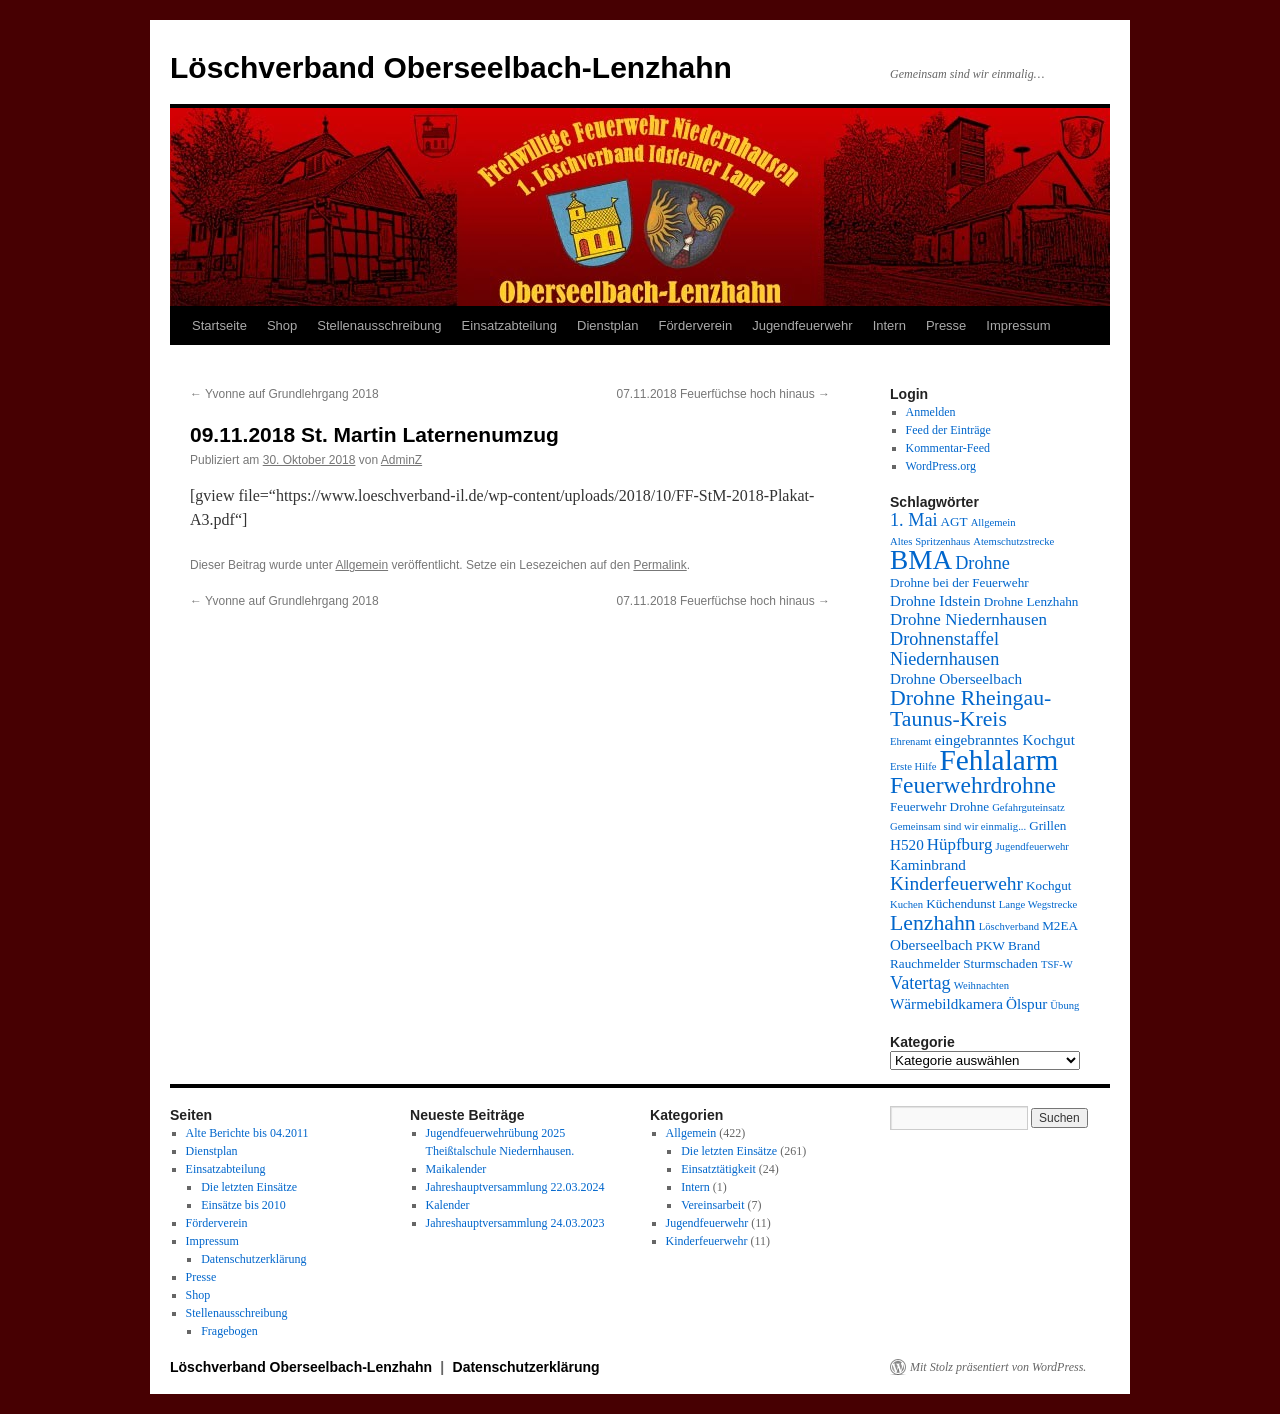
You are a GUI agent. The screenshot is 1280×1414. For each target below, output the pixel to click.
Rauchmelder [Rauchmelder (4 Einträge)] (925, 963)
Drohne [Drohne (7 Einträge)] (982, 563)
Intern (889, 325)
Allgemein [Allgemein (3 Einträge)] (993, 522)
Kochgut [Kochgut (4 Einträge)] (1048, 885)
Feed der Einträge (948, 430)
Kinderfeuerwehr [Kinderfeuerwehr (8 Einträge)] (956, 883)
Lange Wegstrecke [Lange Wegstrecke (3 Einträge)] (1038, 904)
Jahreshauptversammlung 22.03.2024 (515, 1187)
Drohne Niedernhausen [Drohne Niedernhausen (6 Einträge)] (968, 619)
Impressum (1018, 325)
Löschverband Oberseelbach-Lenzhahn (451, 67)
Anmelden (931, 412)
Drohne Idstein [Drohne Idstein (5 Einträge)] (935, 600)
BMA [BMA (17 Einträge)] (921, 560)
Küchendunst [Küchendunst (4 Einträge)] (961, 903)
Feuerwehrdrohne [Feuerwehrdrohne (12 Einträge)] (973, 785)
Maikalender (456, 1169)
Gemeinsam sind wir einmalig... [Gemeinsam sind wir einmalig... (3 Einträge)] (958, 826)
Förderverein (695, 325)
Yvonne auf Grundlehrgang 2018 (284, 394)
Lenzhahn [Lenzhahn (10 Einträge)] (933, 923)
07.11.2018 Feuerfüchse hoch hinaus (723, 394)
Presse (946, 325)
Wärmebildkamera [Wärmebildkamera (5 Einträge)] (946, 1003)
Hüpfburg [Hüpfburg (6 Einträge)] (960, 844)
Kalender (448, 1205)
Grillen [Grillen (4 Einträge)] (1047, 825)
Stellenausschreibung (379, 325)
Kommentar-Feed (948, 448)
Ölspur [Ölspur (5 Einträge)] (1026, 1003)
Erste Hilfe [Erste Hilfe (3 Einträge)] (913, 766)
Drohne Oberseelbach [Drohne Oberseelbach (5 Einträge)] (956, 678)
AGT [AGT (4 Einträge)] (954, 521)
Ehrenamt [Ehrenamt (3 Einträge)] (910, 741)
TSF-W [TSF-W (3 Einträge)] (1057, 964)
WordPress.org (941, 466)
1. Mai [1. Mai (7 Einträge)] (914, 520)
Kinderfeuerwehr (707, 1241)
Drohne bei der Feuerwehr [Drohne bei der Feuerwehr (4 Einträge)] (959, 582)
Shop (282, 325)
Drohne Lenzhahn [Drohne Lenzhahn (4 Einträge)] (1031, 601)
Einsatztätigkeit (718, 1169)
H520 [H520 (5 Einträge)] (907, 844)
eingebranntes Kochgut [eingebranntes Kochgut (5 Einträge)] (1004, 739)
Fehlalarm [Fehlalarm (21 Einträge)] (998, 760)
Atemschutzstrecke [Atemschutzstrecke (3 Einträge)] (1013, 541)
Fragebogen (229, 1331)
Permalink (659, 565)
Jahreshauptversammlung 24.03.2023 (515, 1223)
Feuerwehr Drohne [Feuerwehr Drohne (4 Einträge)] (939, 806)
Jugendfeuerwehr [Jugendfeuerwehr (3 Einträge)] (1031, 846)
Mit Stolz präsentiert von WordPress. (998, 1367)
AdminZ (401, 460)
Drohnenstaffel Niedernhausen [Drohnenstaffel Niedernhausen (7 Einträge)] (944, 649)
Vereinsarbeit (712, 1205)
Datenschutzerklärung (253, 1259)
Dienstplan (607, 325)
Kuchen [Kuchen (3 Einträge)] (906, 904)
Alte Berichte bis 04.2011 (247, 1133)
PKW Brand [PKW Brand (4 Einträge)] (1008, 945)
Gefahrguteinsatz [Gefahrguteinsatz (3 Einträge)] (1028, 807)
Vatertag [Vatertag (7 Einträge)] (920, 983)
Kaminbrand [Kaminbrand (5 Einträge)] (928, 864)
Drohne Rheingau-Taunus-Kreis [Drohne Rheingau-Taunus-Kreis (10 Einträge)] (970, 708)
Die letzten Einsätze (249, 1187)
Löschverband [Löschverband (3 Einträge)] (1009, 926)
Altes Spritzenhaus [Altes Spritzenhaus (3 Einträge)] (930, 541)
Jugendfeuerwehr (802, 325)
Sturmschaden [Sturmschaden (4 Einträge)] (1000, 963)
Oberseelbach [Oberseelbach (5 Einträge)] (931, 944)
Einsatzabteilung (509, 325)
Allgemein (361, 565)
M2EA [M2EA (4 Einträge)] (1060, 925)
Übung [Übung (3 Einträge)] (1064, 1005)
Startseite (219, 325)
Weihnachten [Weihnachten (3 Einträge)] (981, 985)
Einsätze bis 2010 (243, 1205)
